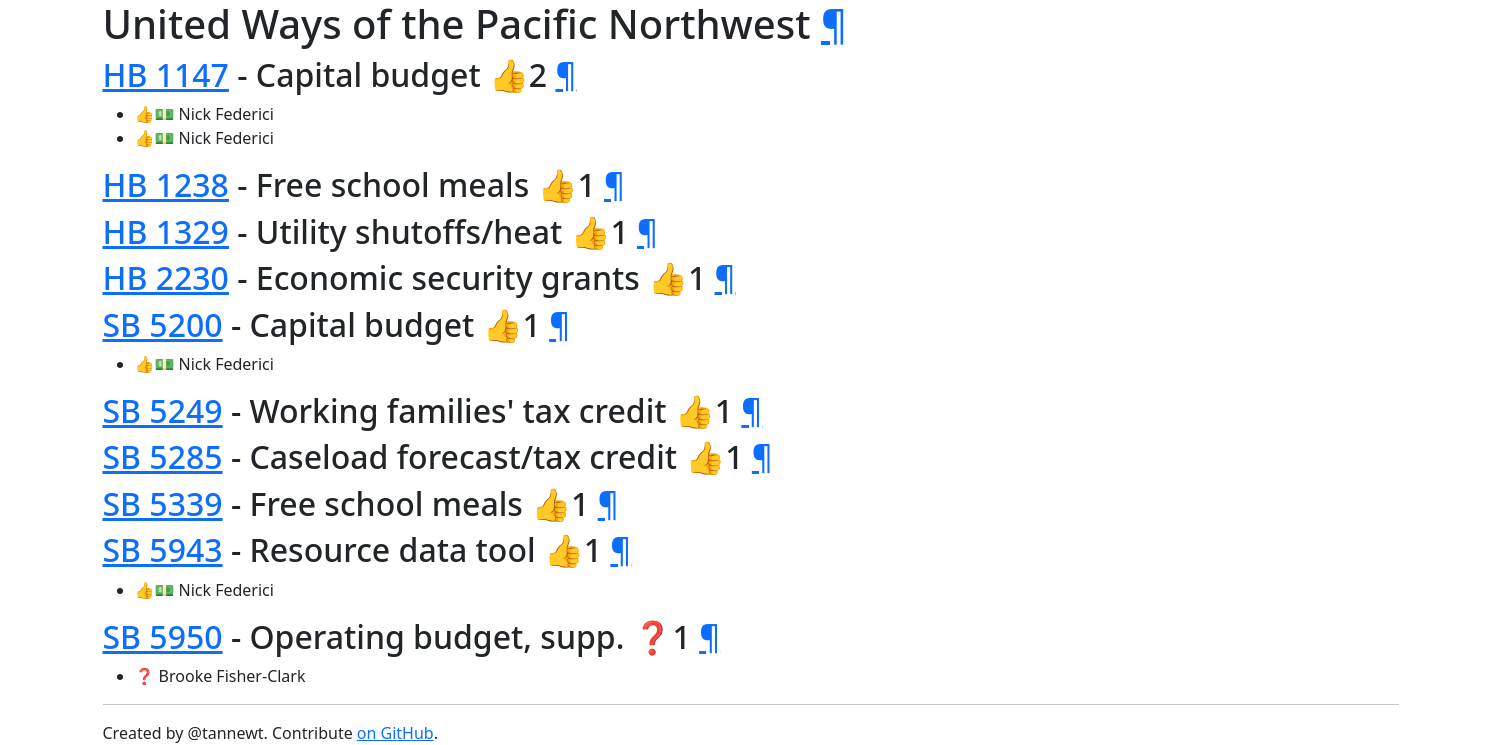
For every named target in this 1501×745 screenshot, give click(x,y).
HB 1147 (166, 74)
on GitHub (395, 733)
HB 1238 (166, 184)
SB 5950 (163, 636)
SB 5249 (163, 410)
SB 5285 (163, 456)
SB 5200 (163, 324)
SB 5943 (163, 549)
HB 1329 (166, 231)
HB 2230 (166, 277)
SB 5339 (163, 503)
